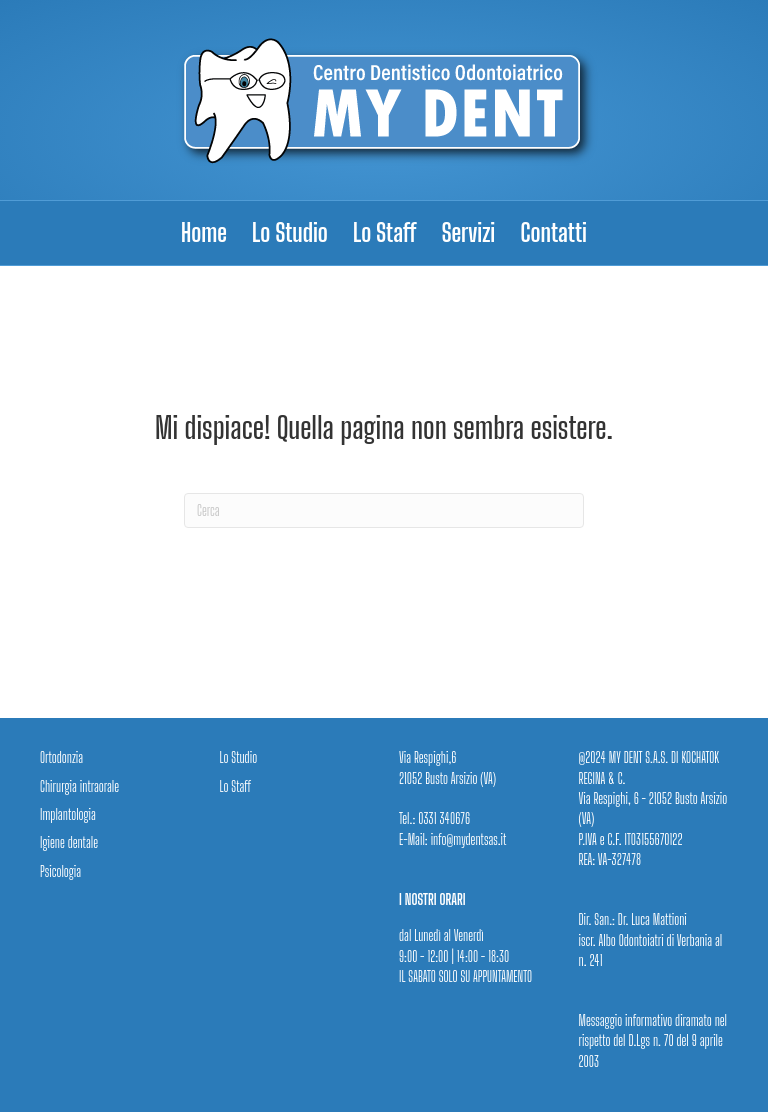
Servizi (469, 232)
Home (204, 232)
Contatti (553, 232)
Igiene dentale (69, 842)
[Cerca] (384, 510)
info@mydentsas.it (467, 839)
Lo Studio (290, 232)
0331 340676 (444, 818)
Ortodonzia (61, 757)
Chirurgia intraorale (79, 786)
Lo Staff (385, 232)
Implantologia (68, 814)
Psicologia (60, 871)
